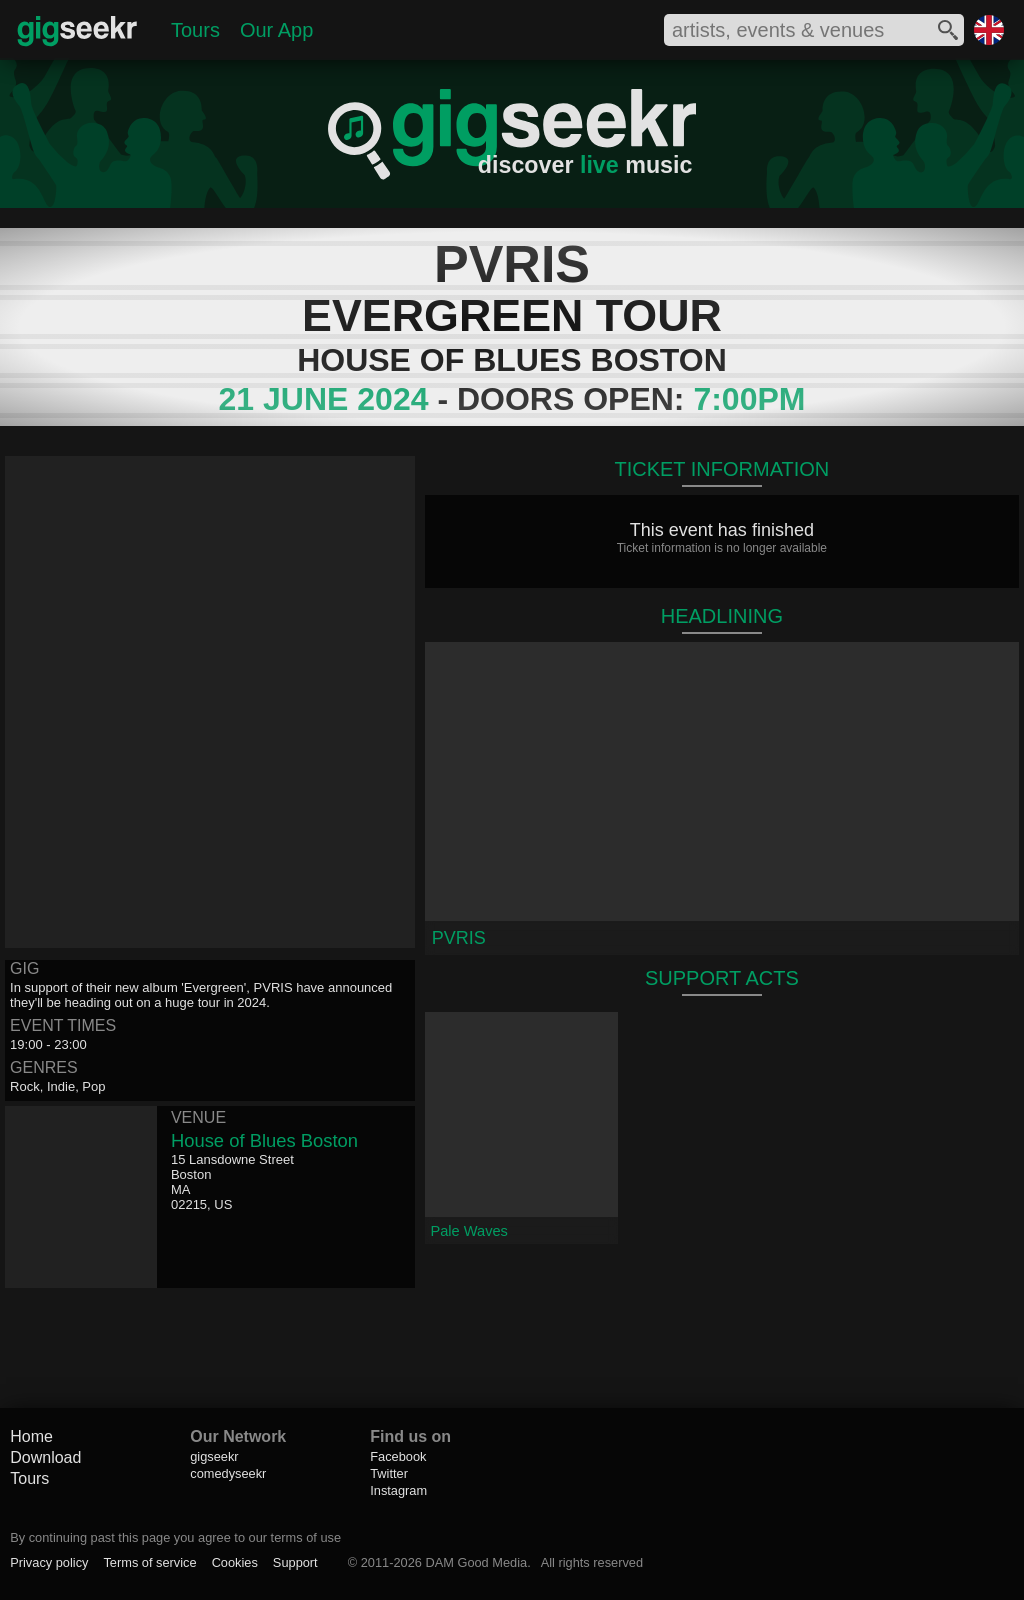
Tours (195, 30)
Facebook (398, 1456)
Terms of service (149, 1562)
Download (45, 1457)
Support (295, 1562)
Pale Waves (469, 1231)
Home (31, 1436)
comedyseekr (228, 1473)
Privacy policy (49, 1562)
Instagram (398, 1490)
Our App (276, 30)
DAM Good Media (476, 1562)
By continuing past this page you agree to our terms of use (175, 1537)
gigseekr (214, 1456)
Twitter (389, 1473)
